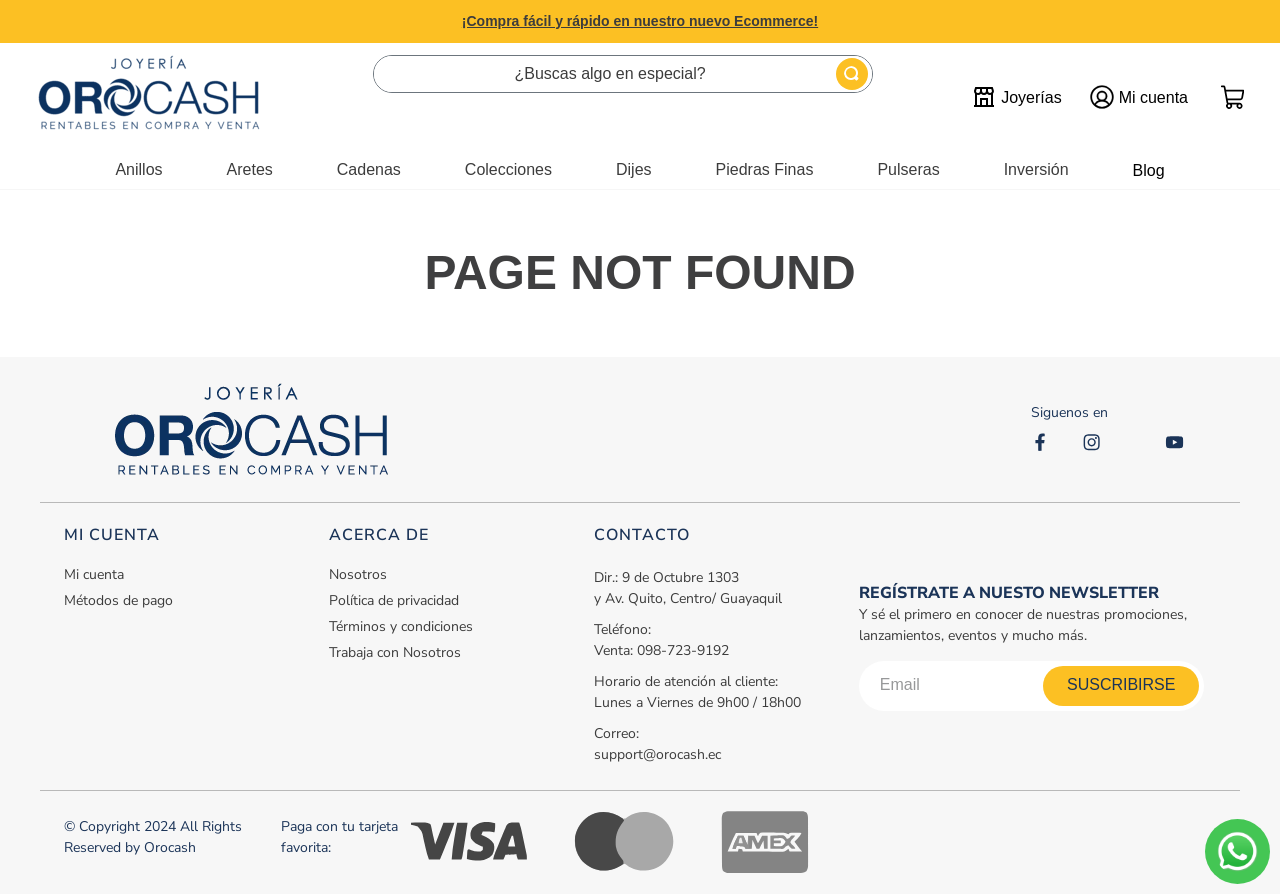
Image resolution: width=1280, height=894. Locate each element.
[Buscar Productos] (852, 74)
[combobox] (623, 74)
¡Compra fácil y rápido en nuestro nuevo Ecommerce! (640, 21)
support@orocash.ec (657, 754)
